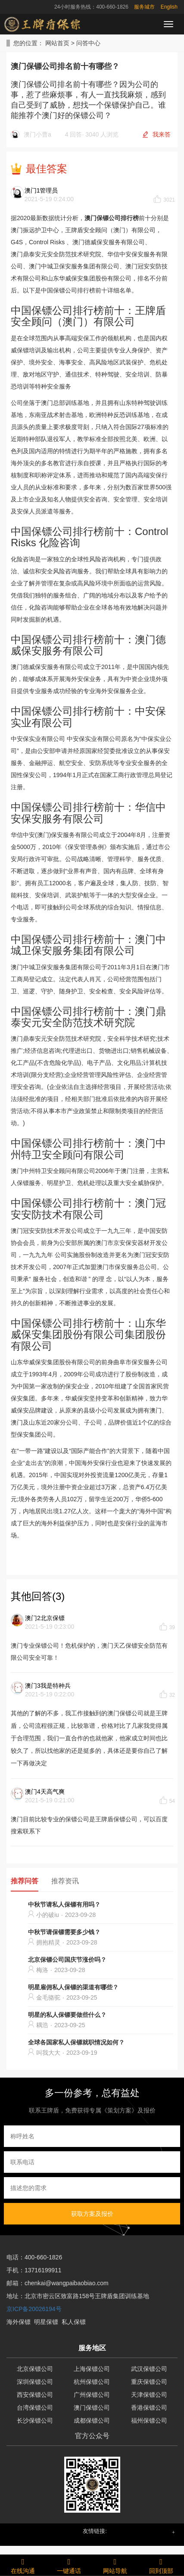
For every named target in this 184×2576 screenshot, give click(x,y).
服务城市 (144, 7)
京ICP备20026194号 (34, 2308)
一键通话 (69, 2564)
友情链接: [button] (95, 2531)
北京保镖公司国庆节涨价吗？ (67, 1959)
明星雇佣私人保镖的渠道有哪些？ (73, 1987)
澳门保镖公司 (92, 2407)
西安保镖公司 (35, 2394)
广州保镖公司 (92, 2394)
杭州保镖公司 (92, 2381)
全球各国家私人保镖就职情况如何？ (76, 2042)
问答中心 (88, 43)
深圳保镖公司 (35, 2381)
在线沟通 (23, 2564)
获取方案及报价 (92, 2213)
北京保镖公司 (35, 2368)
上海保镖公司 (92, 2368)
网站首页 (57, 43)
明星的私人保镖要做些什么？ (67, 2014)
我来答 (162, 134)
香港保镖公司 (149, 2407)
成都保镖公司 (92, 2420)
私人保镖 (74, 2321)
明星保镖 (46, 2321)
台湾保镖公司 (35, 2407)
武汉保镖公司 (149, 2368)
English (169, 7)
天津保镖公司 (149, 2394)
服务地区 (92, 2348)
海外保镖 (18, 2321)
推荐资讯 (65, 1881)
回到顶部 (161, 2564)
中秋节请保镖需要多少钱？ (64, 1932)
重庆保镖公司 (149, 2381)
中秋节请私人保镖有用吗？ (64, 1904)
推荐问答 (24, 1881)
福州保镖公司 (149, 2420)
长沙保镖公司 (35, 2420)
